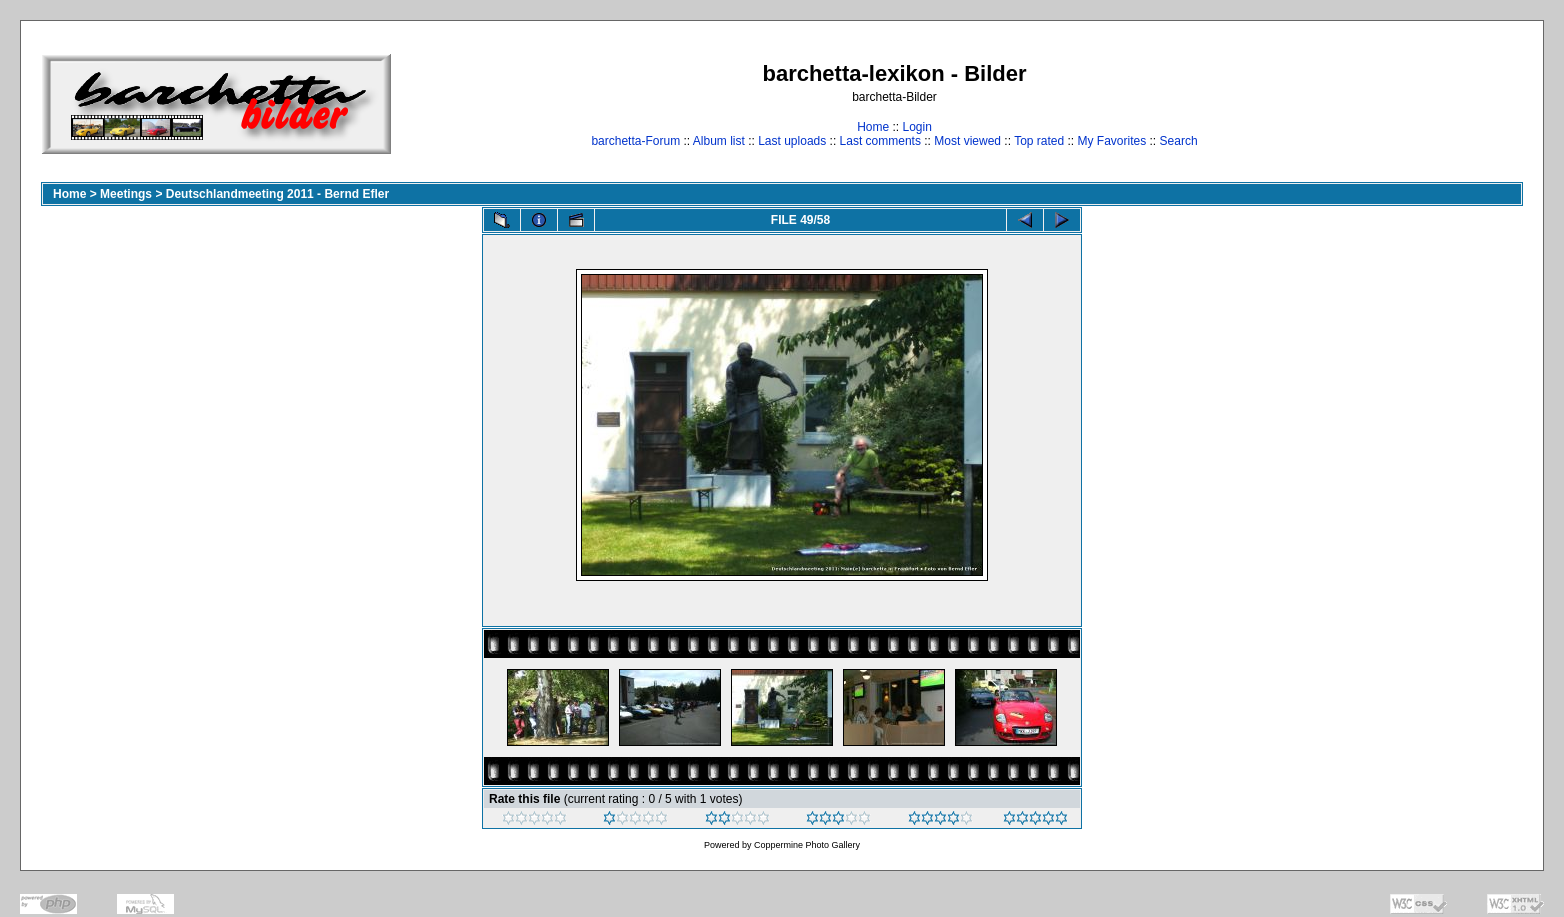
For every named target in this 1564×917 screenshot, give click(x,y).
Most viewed (967, 141)
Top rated (1039, 141)
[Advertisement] (1460, 103)
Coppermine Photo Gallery (807, 845)
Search (1179, 141)
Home (873, 127)
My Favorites (1112, 141)
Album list (719, 141)
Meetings (126, 194)
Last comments (880, 141)
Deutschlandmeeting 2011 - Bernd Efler (277, 194)
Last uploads (792, 141)
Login (916, 127)
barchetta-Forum (635, 141)
